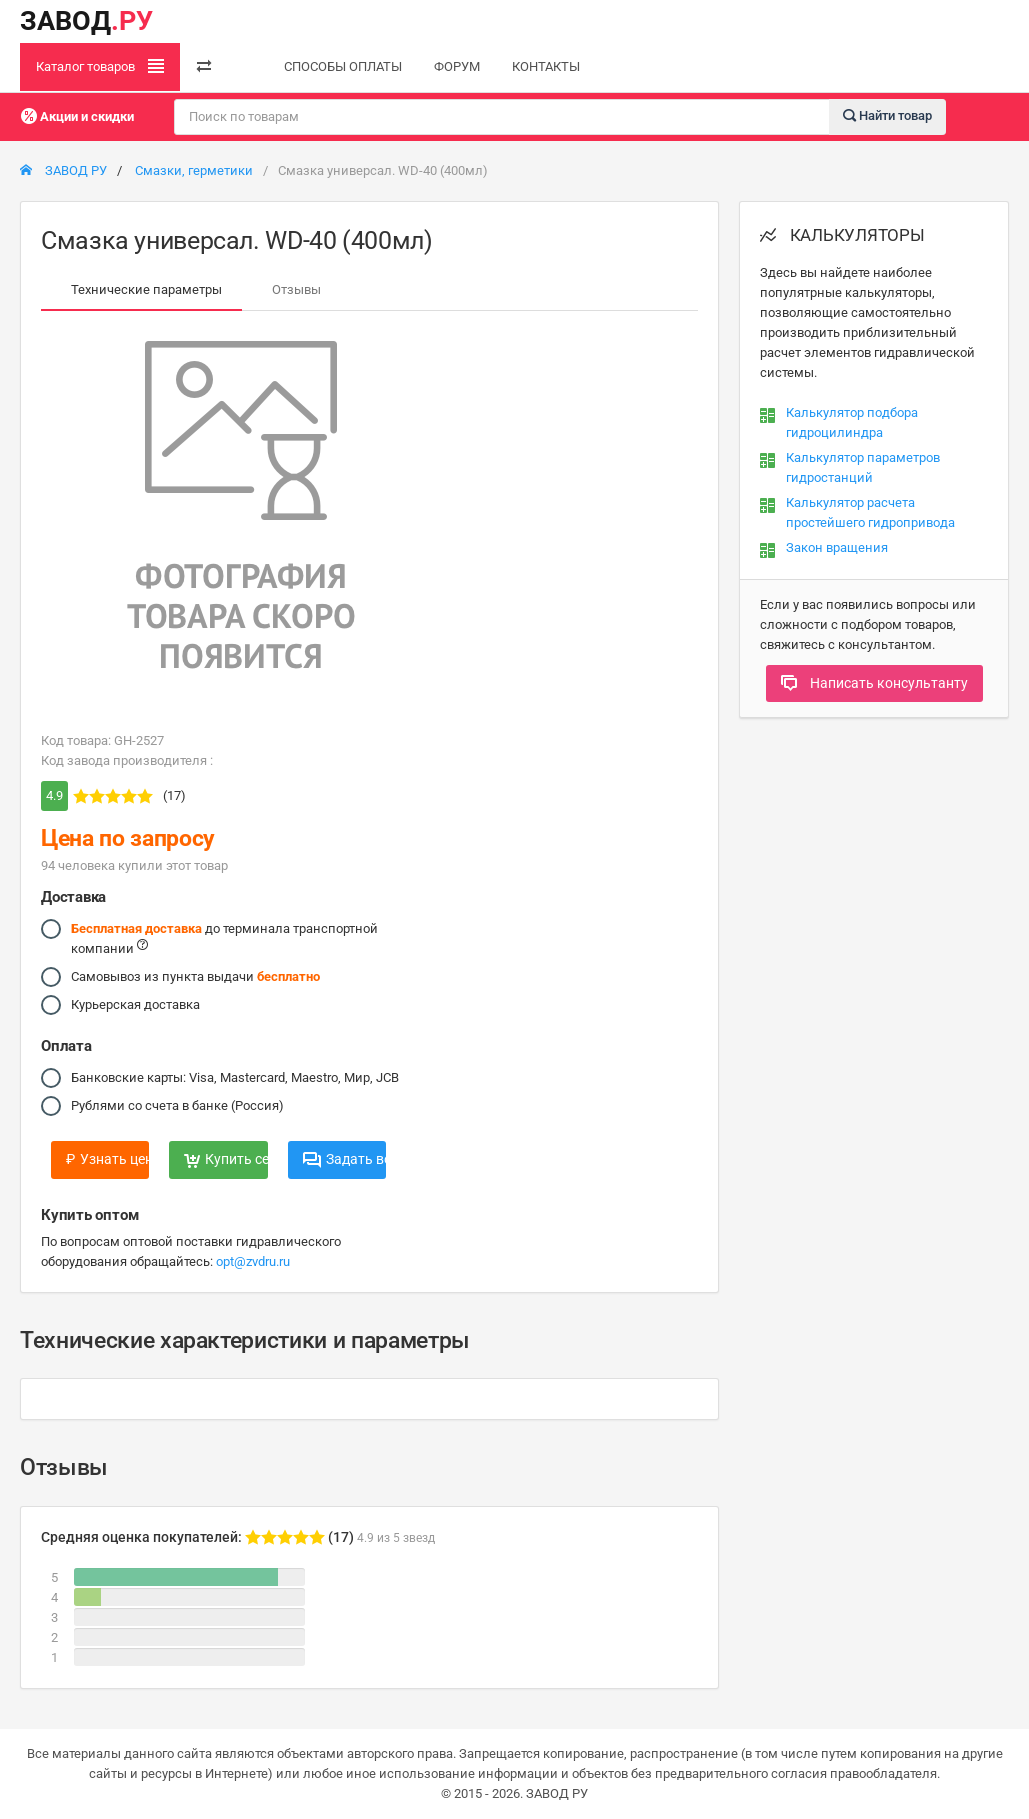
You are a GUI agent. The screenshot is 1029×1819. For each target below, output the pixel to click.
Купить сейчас (225, 1159)
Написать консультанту (874, 683)
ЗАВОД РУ (63, 170)
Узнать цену (107, 1159)
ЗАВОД (86, 21)
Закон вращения (837, 547)
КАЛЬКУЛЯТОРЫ (842, 235)
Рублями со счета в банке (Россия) (177, 1106)
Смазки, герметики (194, 170)
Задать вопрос (344, 1159)
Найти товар (887, 115)
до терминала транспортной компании (224, 937)
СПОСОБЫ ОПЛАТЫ (343, 66)
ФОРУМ (457, 66)
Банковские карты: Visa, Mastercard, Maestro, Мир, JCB (235, 1078)
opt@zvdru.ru (253, 1261)
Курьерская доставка (135, 1005)
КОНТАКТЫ (546, 66)
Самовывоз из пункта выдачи (195, 977)
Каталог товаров (100, 66)
